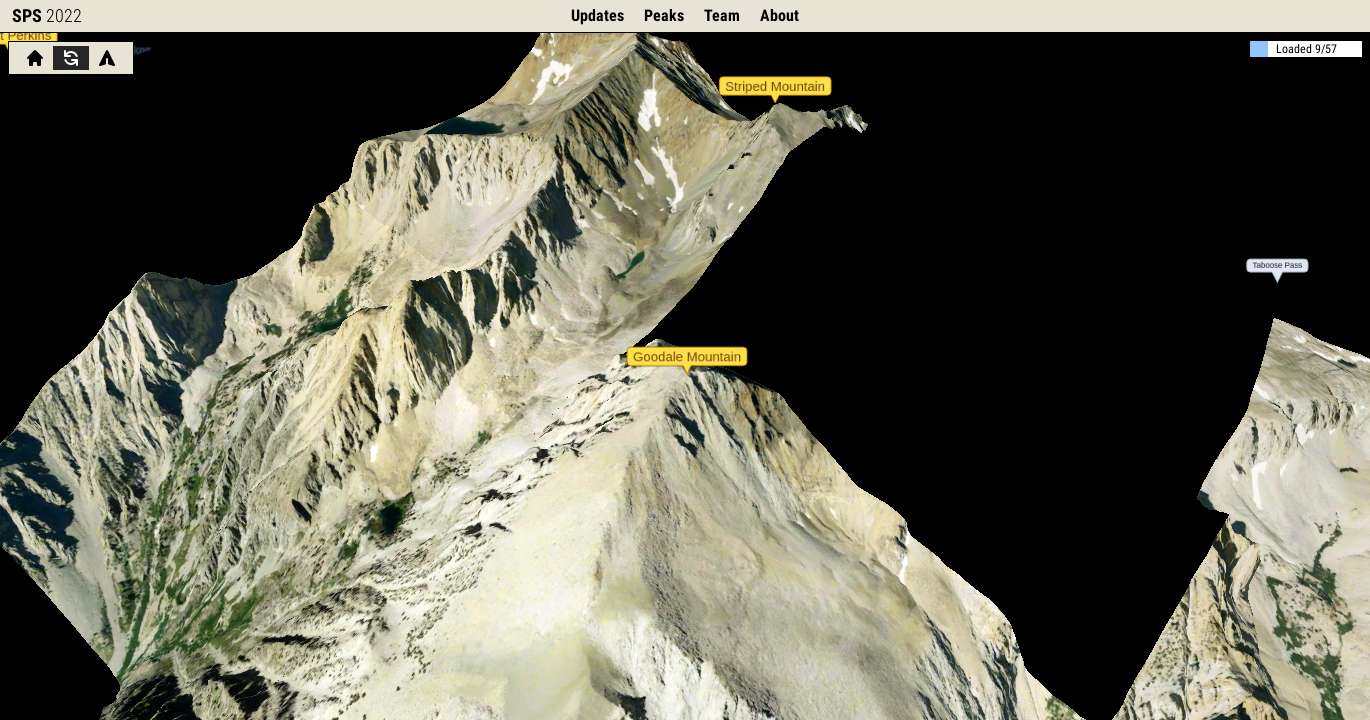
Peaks (664, 15)
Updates (597, 15)
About (779, 15)
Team (722, 15)
